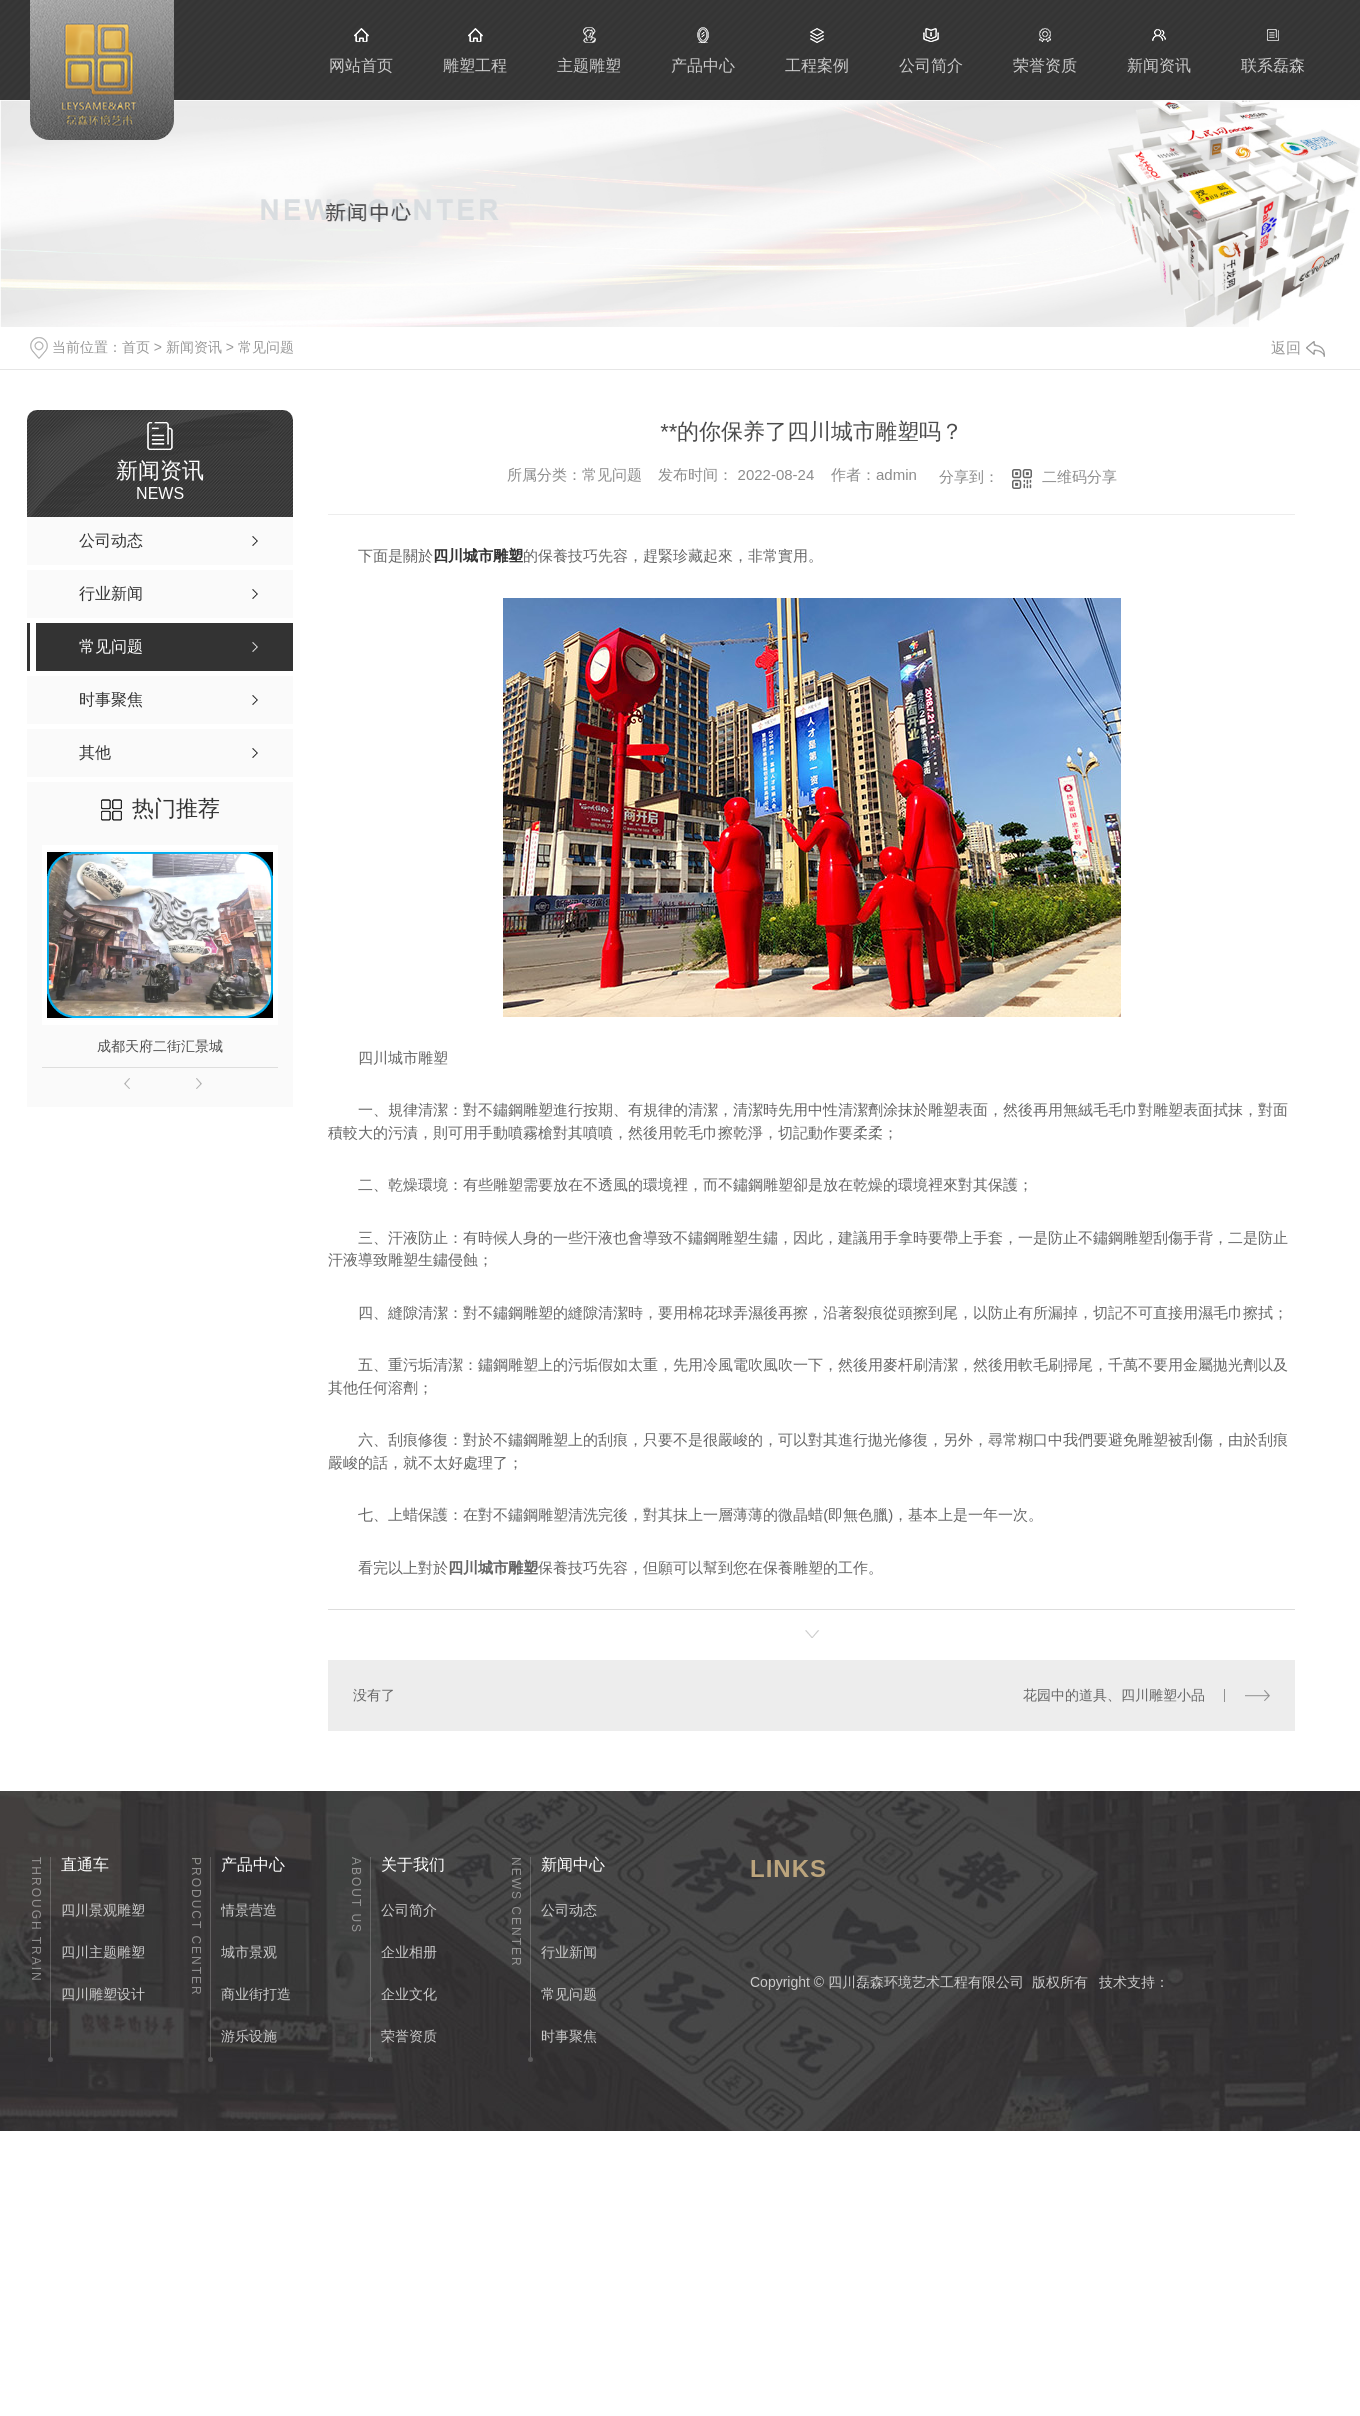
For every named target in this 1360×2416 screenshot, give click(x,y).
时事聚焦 (569, 2036)
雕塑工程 (475, 50)
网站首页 (361, 50)
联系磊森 (1273, 50)
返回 (1298, 347)
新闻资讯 (1159, 50)
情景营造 (249, 1910)
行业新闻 (569, 1952)
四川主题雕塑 (103, 1952)
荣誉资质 (1045, 50)
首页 (136, 347)
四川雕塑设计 (103, 1994)
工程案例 (817, 50)
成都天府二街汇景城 (160, 1046)
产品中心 (703, 50)
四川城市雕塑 (478, 555)
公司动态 (569, 1910)
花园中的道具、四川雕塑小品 (1114, 1695)
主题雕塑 (589, 50)
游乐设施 (249, 2036)
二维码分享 (1079, 476)
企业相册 (409, 1952)
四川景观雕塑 (103, 1910)
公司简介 (931, 50)
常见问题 (266, 347)
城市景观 (249, 1952)
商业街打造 (256, 1994)
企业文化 (409, 1994)
